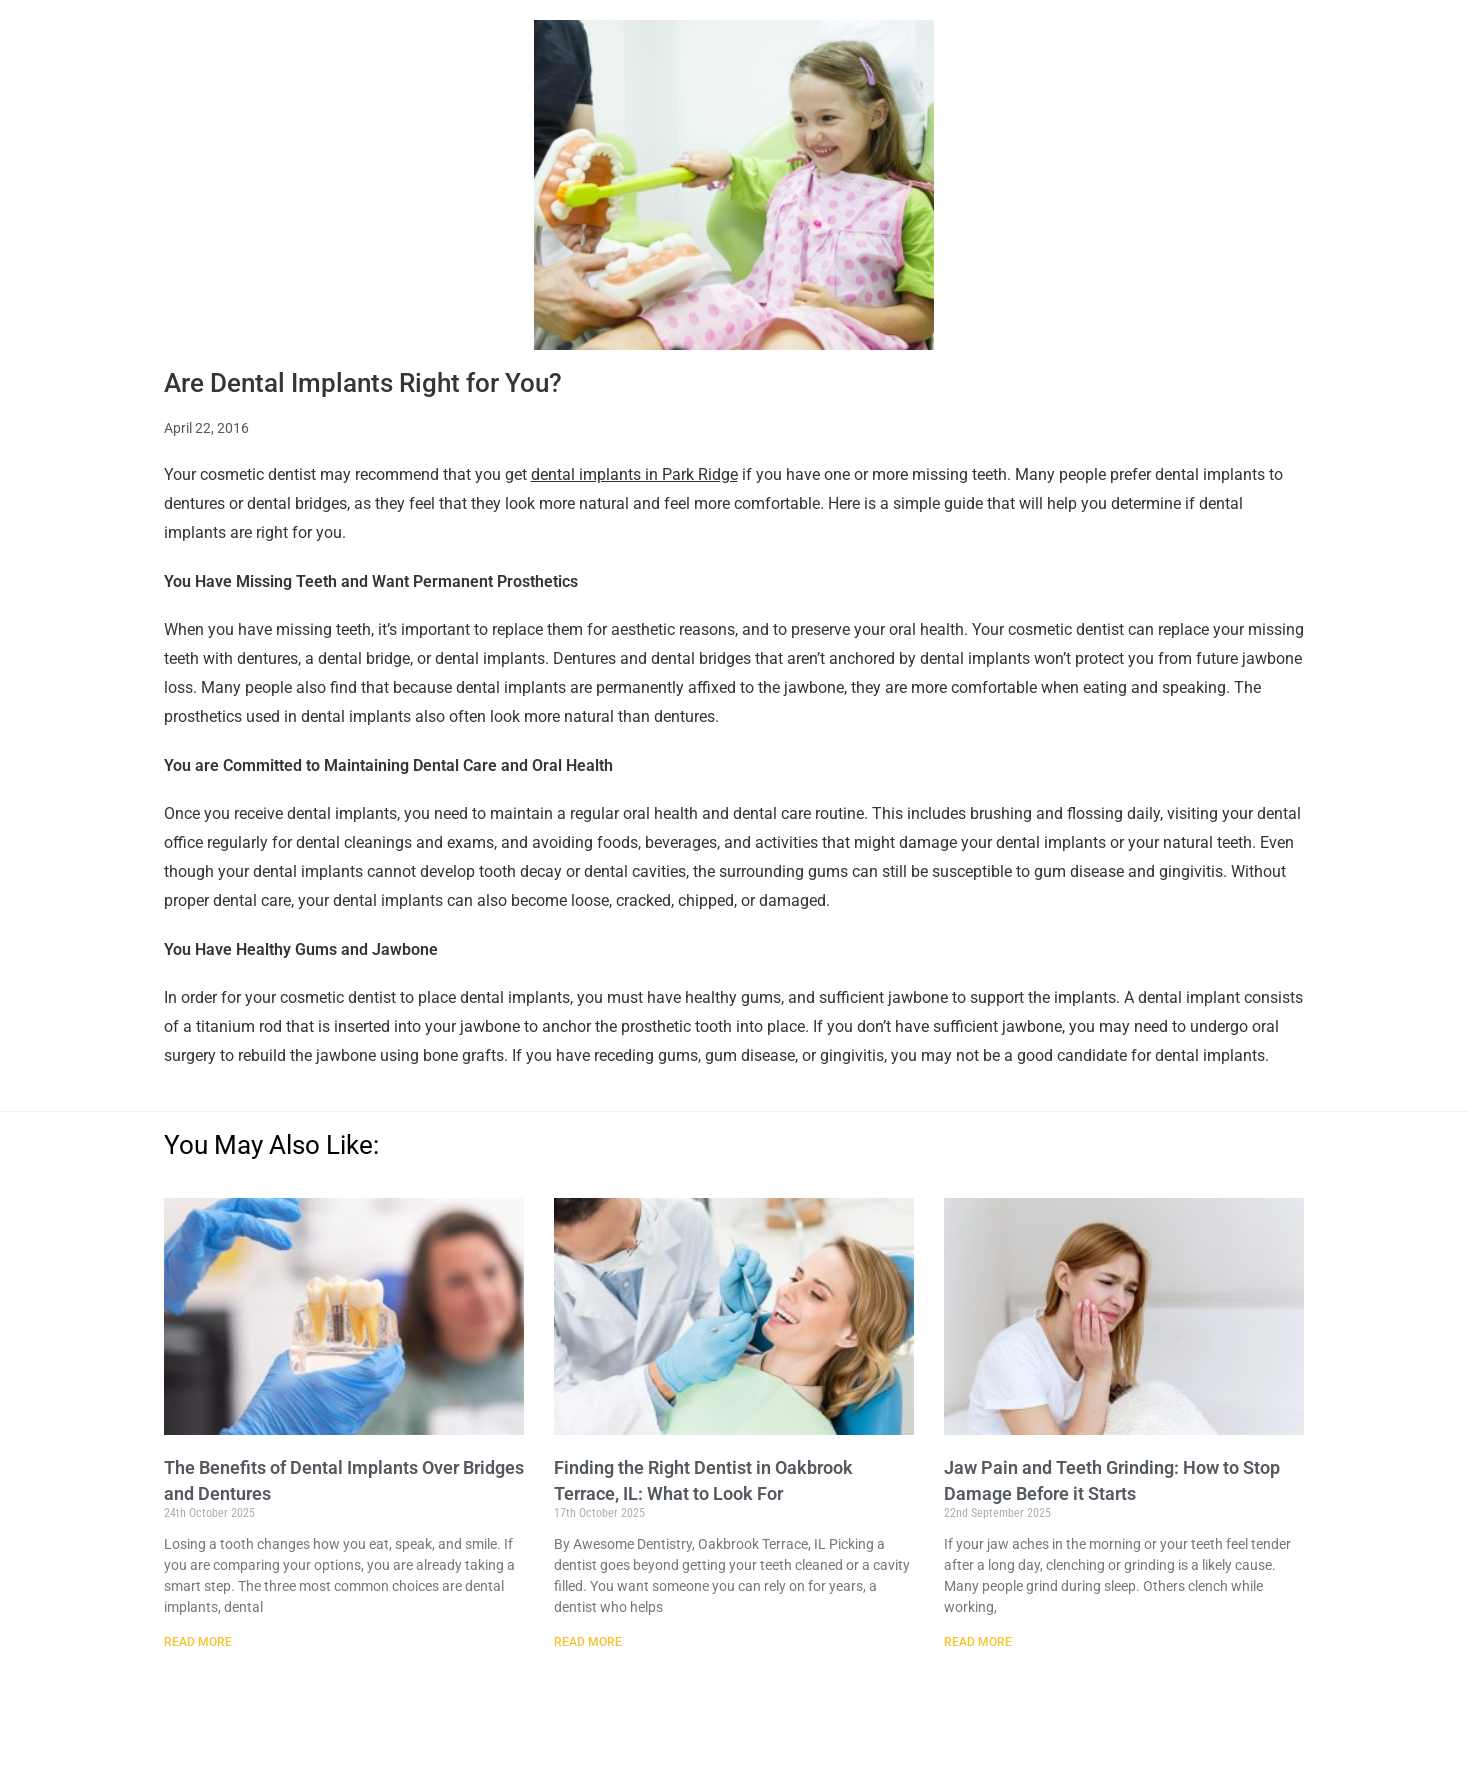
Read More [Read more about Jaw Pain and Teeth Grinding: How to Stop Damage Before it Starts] (978, 1642)
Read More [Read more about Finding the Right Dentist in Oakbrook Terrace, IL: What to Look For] (588, 1642)
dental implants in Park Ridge (634, 474)
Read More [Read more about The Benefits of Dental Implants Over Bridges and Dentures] (198, 1642)
